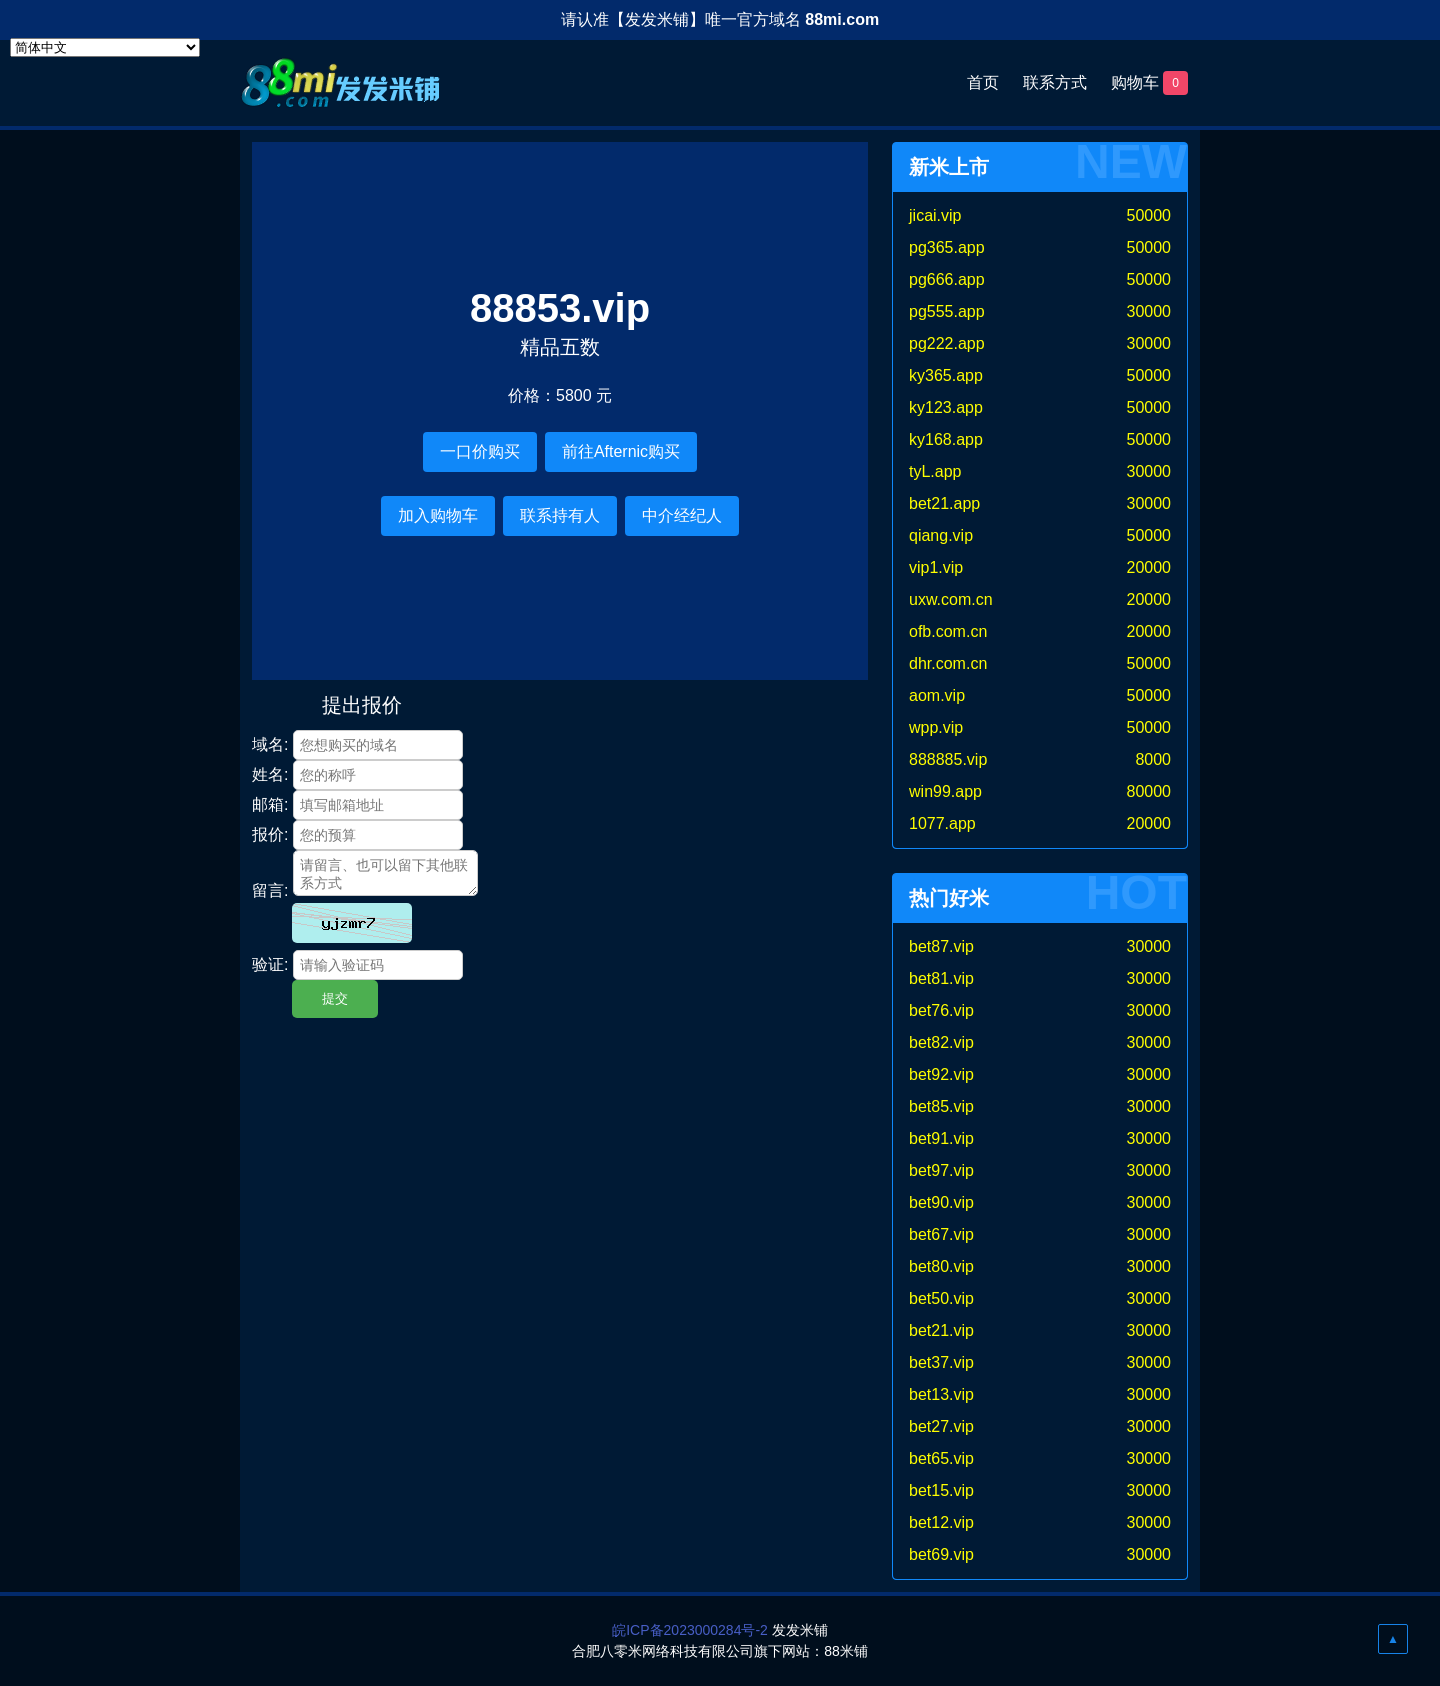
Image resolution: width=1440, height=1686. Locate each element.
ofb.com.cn (948, 631)
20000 (1149, 567)
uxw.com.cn (951, 599)
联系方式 (1055, 82)
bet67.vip (941, 1234)
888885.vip (948, 759)
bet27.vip (941, 1426)
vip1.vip (936, 567)
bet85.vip (941, 1106)
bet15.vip (941, 1490)
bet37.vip (941, 1362)
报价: (270, 834)
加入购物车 (438, 515)
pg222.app (947, 343)
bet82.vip (941, 1042)
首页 (983, 82)
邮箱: (270, 804)
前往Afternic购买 (621, 451)
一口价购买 (480, 451)
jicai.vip (935, 215)
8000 (1153, 759)
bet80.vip (941, 1266)
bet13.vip (941, 1394)
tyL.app (935, 471)
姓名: (270, 774)
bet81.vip (941, 978)
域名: (270, 744)
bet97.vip (941, 1170)
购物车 (1149, 83)
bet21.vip (941, 1330)
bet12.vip (941, 1522)
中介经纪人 (682, 515)
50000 (1149, 215)
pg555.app (947, 311)
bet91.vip (941, 1138)
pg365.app (947, 247)
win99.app (945, 791)
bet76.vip (941, 1010)
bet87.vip (941, 946)
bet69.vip (941, 1554)
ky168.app (946, 439)
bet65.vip (941, 1458)
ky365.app (946, 375)
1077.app (942, 823)
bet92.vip (941, 1074)
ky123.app (946, 407)
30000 (1149, 311)
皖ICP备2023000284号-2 (690, 1630)
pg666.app (947, 279)
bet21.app (944, 503)
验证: (270, 964)
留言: (270, 890)
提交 (335, 998)
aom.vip (937, 695)
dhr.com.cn (948, 663)
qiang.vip (941, 535)
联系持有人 (560, 515)
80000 (1149, 791)
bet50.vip (941, 1298)
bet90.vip (941, 1202)
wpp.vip (936, 727)
